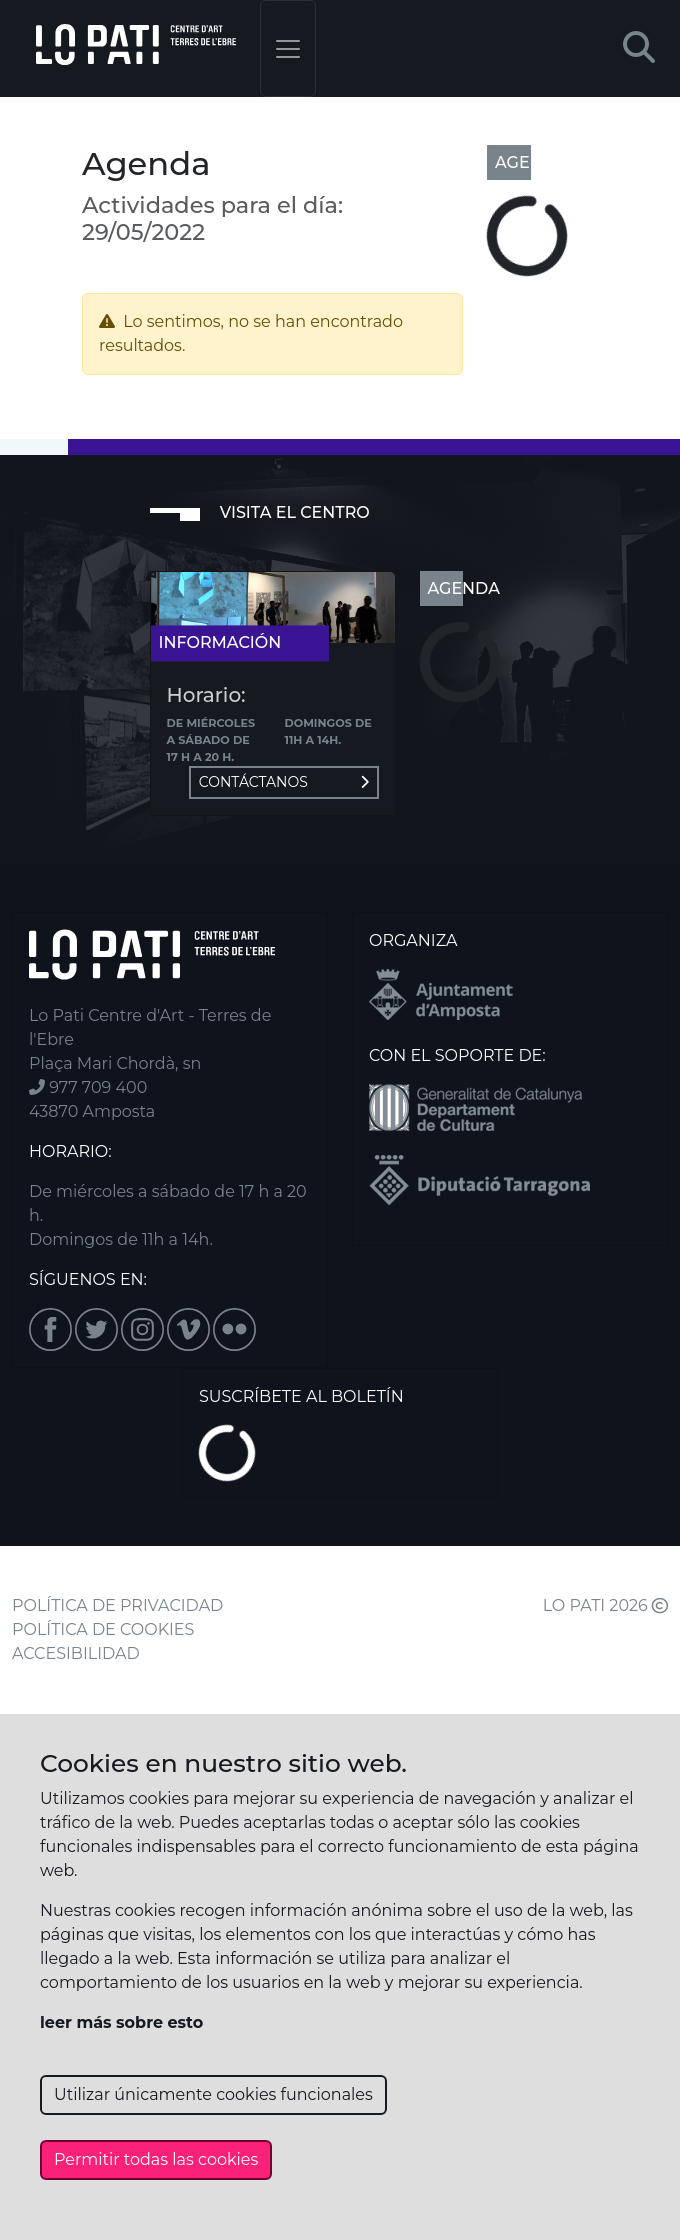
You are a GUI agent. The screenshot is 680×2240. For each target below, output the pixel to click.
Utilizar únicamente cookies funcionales (213, 2094)
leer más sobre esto (121, 2022)
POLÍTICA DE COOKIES (103, 1629)
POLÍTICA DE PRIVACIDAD (117, 1605)
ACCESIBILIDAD (76, 1653)
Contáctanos (284, 782)
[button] (639, 48)
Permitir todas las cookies (156, 2159)
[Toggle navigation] (288, 48)
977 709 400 (88, 1087)
